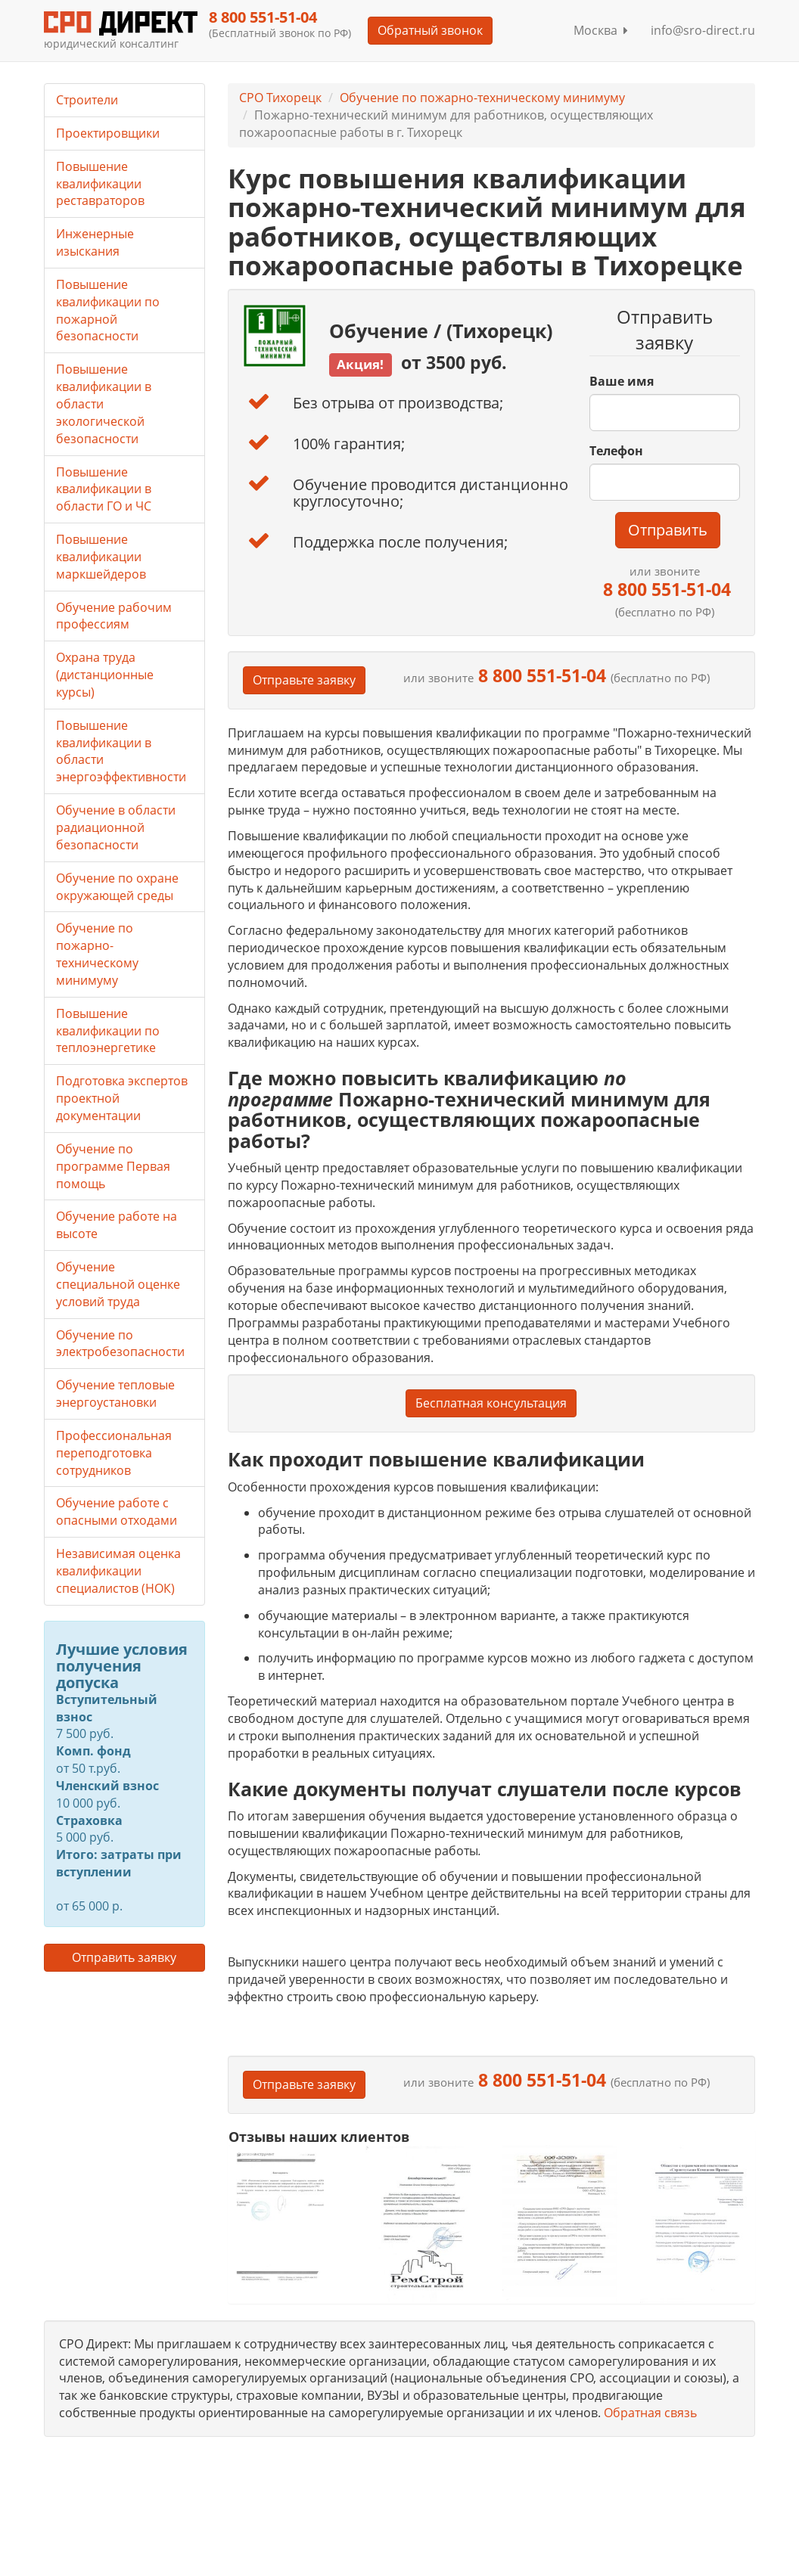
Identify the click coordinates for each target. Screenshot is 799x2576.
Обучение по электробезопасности (120, 1344)
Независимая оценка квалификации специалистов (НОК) (118, 1571)
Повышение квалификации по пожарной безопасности (108, 310)
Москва (601, 30)
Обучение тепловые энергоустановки (115, 1393)
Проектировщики (108, 133)
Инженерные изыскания (95, 242)
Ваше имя (621, 381)
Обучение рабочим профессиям (114, 616)
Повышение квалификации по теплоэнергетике (108, 1031)
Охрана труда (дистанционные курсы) (105, 674)
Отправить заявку (124, 1957)
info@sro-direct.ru (703, 30)
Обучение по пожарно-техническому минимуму (482, 97)
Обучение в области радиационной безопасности (116, 827)
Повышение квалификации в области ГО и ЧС (103, 489)
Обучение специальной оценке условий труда (118, 1284)
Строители (87, 100)
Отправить (667, 530)
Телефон (616, 450)
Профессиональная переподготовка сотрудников (114, 1453)
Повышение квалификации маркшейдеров (101, 556)
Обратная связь (650, 2412)
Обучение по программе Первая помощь (113, 1166)
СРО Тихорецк (280, 97)
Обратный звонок (430, 30)
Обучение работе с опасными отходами (116, 1511)
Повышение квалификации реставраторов (100, 183)
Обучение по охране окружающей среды (117, 887)
